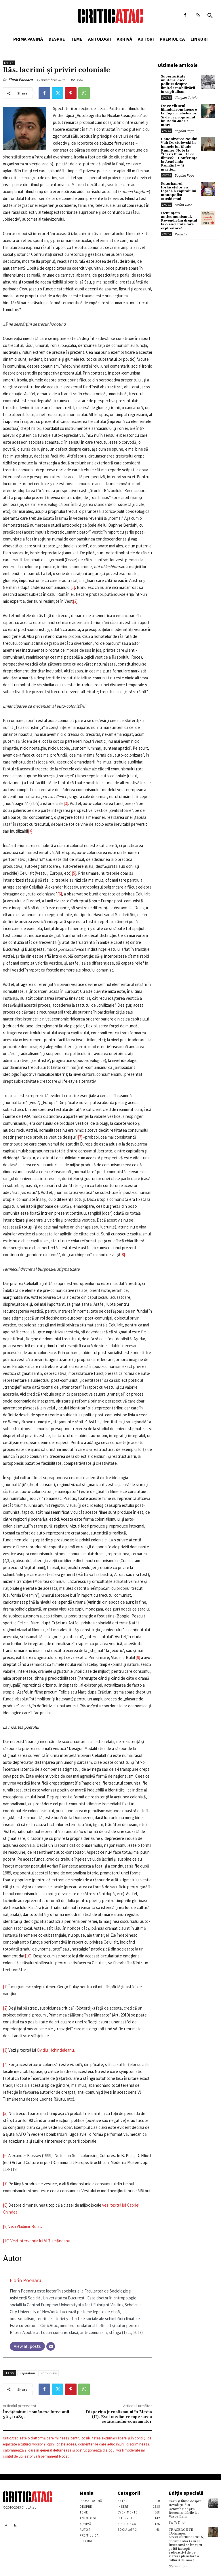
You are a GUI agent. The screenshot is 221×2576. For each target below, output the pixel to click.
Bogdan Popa (184, 130)
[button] (210, 16)
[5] (74, 873)
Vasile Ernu (176, 2522)
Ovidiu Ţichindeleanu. (56, 2050)
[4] (30, 831)
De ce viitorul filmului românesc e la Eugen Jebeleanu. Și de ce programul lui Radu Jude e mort (179, 115)
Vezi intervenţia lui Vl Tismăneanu (40, 2241)
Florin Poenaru (20, 79)
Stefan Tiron (183, 205)
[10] (28, 1956)
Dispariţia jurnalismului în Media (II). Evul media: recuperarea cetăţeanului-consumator (119, 2416)
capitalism (27, 2373)
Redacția (180, 234)
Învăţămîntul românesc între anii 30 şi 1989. (36, 2414)
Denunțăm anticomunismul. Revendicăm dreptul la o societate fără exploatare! (179, 220)
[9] (138, 1657)
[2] (75, 601)
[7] (80, 1137)
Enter (9, 63)
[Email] (50, 2346)
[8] (122, 1254)
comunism (48, 2373)
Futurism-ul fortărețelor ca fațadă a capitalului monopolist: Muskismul (178, 191)
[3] (66, 803)
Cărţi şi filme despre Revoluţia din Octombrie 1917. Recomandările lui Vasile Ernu (185, 2509)
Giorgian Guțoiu (185, 97)
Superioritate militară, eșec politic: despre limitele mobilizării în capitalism (178, 84)
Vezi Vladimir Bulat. (25, 2226)
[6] (59, 894)
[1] (73, 587)
